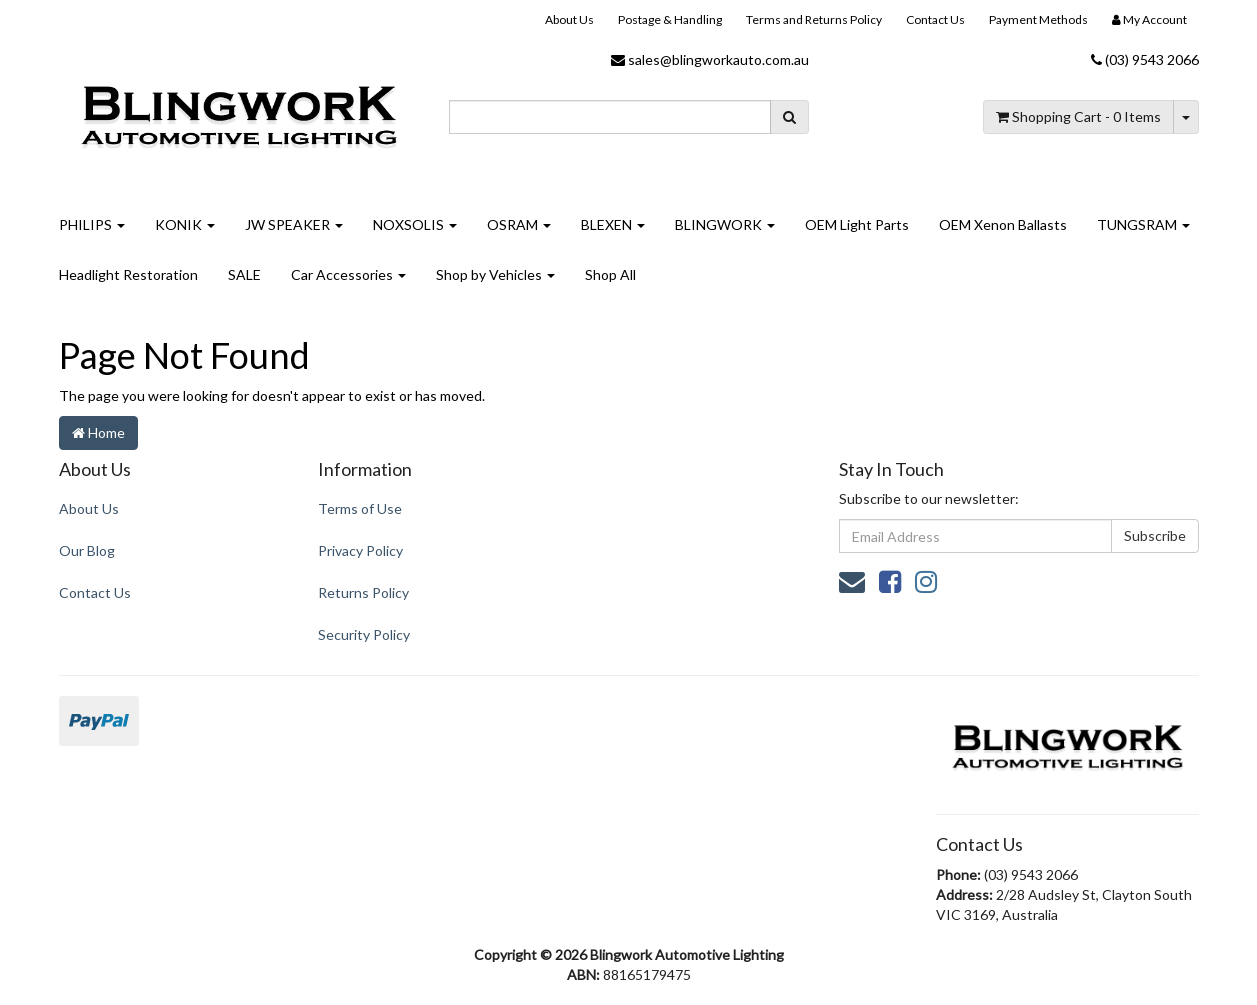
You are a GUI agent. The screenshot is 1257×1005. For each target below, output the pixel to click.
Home (98, 432)
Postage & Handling (670, 19)
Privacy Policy (360, 550)
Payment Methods (1038, 19)
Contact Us (935, 19)
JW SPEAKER (294, 224)
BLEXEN (613, 224)
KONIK (185, 224)
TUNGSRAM (1143, 224)
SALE (244, 274)
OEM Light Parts (857, 224)
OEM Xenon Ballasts (1003, 224)
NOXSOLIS (415, 224)
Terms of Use (360, 508)
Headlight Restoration (128, 274)
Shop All (610, 274)
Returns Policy (363, 592)
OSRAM (519, 224)
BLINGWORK (725, 224)
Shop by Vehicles (495, 274)
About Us (569, 19)
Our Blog (87, 550)
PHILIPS (92, 224)
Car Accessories (348, 274)
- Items (1078, 116)
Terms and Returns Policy (814, 19)
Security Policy (364, 634)
